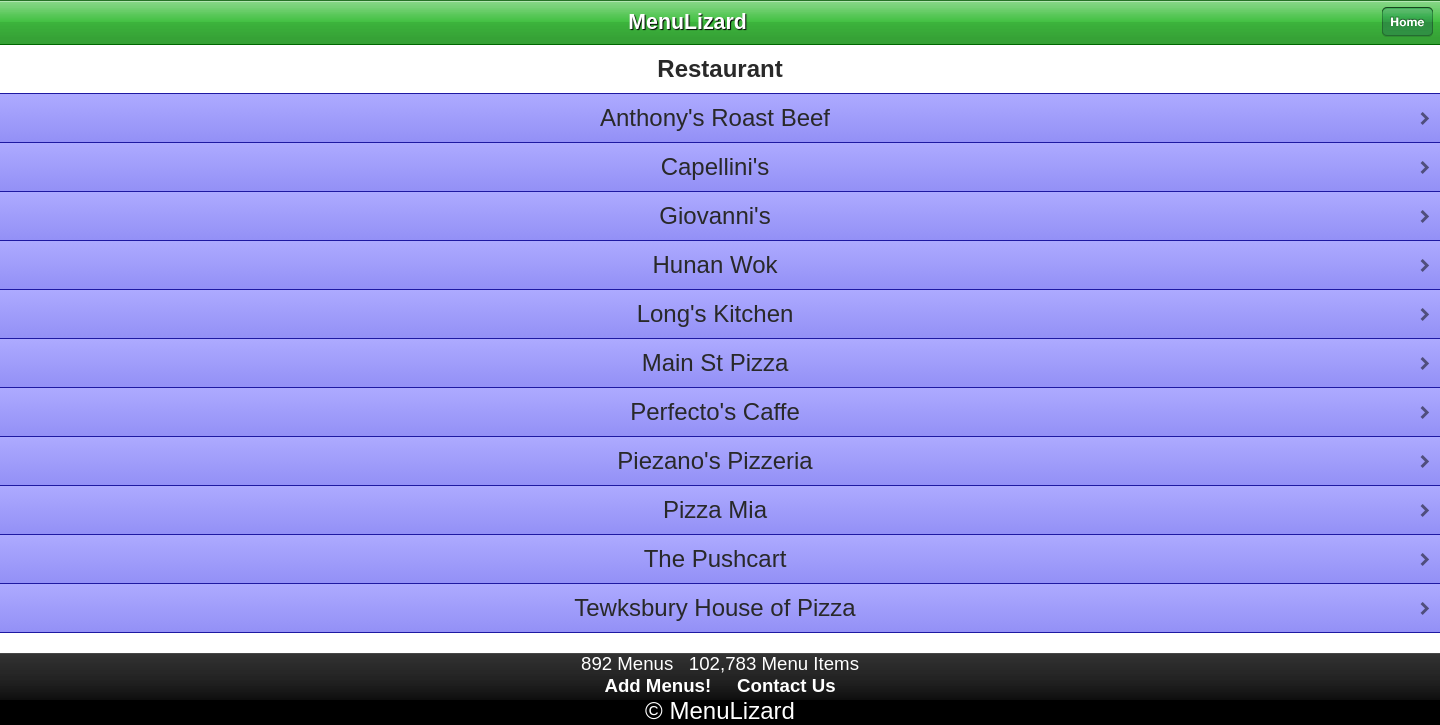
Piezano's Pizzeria (714, 460)
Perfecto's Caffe (715, 411)
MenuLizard (731, 710)
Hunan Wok (715, 264)
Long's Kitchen (715, 313)
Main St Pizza (715, 362)
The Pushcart (715, 558)
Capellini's (715, 166)
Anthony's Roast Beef (715, 117)
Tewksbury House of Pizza (714, 607)
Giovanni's (714, 215)
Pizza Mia (715, 509)
